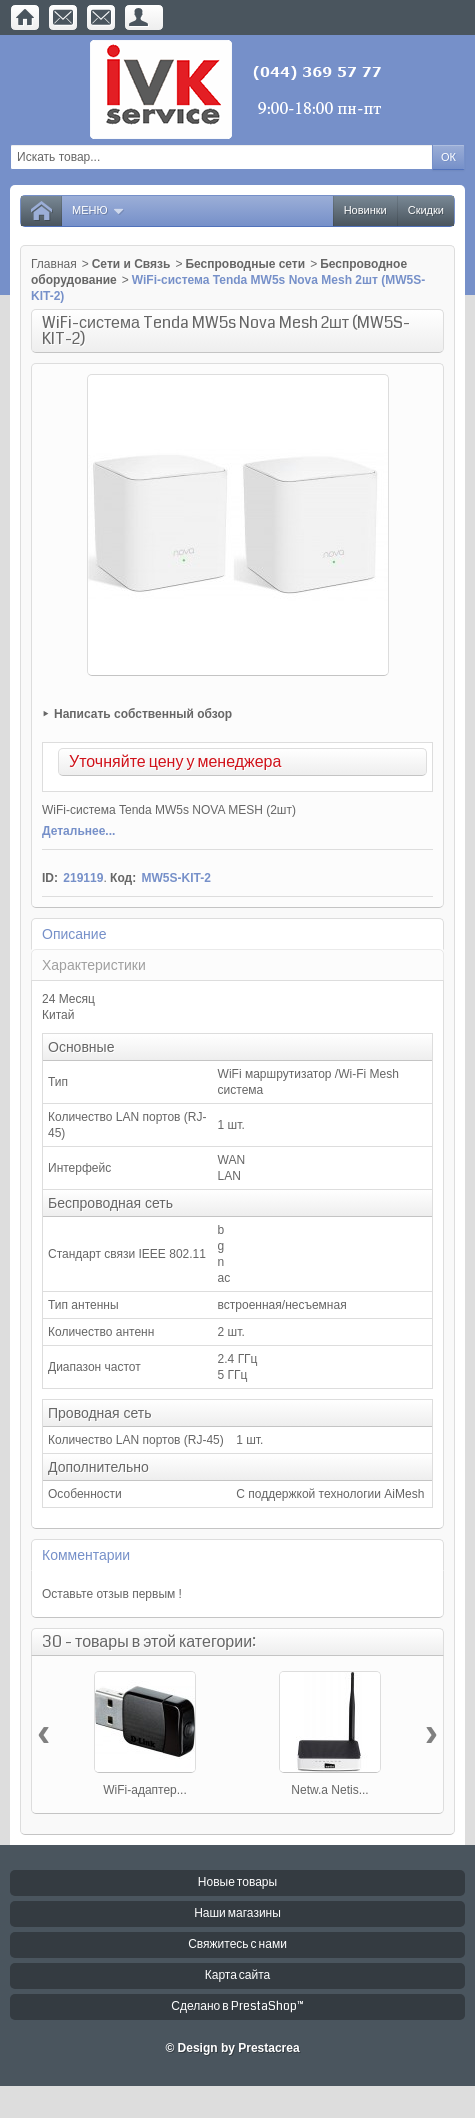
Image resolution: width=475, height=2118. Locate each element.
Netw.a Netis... (329, 1790)
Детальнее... (78, 831)
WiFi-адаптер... (145, 1790)
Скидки (426, 210)
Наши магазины (237, 1913)
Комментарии (86, 1555)
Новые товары (237, 1882)
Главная (54, 264)
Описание (74, 934)
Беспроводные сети (245, 264)
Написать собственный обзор (143, 714)
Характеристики (94, 965)
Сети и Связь (131, 264)
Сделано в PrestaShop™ (237, 2006)
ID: (50, 878)
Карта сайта (238, 1975)
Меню (98, 210)
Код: (123, 878)
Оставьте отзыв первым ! (112, 1594)
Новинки (365, 210)
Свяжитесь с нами (237, 1944)
